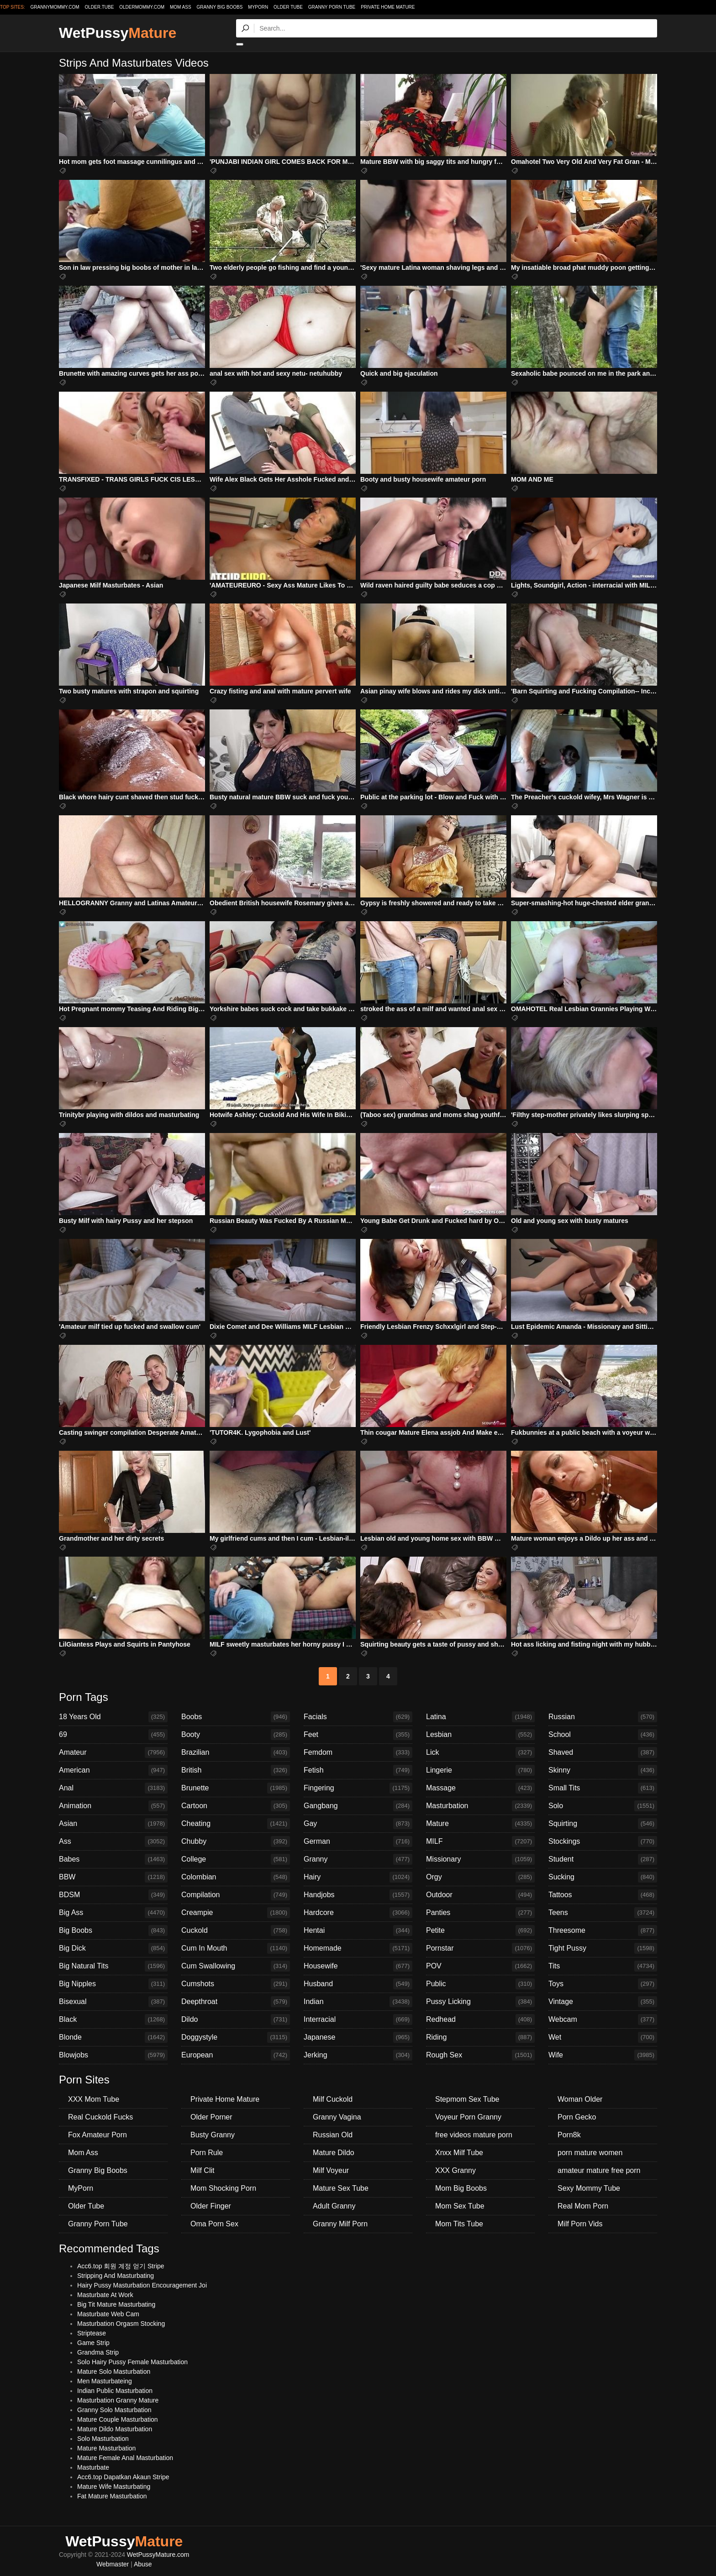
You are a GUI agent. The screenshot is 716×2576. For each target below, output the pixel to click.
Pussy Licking (480, 2001)
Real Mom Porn (583, 2206)
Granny (358, 1859)
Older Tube (288, 7)
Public (480, 1983)
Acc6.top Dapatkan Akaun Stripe (123, 2477)
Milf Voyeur (331, 2170)
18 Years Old (113, 1716)
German (358, 1841)
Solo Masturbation (103, 2438)
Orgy (480, 1877)
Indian (358, 2001)
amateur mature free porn (599, 2170)
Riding (480, 2037)
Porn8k (569, 2135)
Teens (602, 1912)
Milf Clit (202, 2170)
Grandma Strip (98, 2352)
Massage (480, 1788)
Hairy (358, 1877)
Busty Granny (212, 2135)
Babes (113, 1859)
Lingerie (480, 1770)
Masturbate (93, 2467)
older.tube (99, 7)
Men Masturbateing (104, 2381)
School (602, 1734)
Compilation (235, 1894)
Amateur (113, 1752)
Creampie (235, 1912)
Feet (358, 1734)
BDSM (113, 1894)
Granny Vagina (337, 2117)
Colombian (235, 1877)
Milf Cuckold (333, 2099)
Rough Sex (480, 2055)
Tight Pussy (602, 1948)
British (235, 1770)
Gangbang (358, 1805)
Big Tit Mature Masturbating (116, 2304)
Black (113, 2019)
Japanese (358, 2037)
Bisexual (113, 2001)
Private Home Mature (388, 7)
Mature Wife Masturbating (113, 2486)
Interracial (358, 2019)
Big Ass (113, 1912)
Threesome (602, 1930)
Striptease (91, 2333)
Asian (113, 1823)
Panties (480, 1912)
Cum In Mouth (235, 1948)
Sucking (602, 1877)
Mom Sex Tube (459, 2206)
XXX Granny (455, 2170)
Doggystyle (235, 2037)
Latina (480, 1716)
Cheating (235, 1823)
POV (480, 1966)
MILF (480, 1841)
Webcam (602, 2019)
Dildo (235, 2019)
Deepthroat (235, 2001)
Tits (602, 1966)
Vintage (602, 2001)
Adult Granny (334, 2206)
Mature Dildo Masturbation (114, 2429)
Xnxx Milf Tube (459, 2152)
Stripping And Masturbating (115, 2275)
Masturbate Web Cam (108, 2314)
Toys (602, 1983)
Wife (602, 2055)
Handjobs (358, 1894)
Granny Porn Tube (332, 7)
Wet (602, 2037)
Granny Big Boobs (219, 7)
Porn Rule (206, 2152)
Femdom (358, 1752)
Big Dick (113, 1948)
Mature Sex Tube (341, 2188)
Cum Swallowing (235, 1966)
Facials (358, 1716)
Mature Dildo (333, 2152)
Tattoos (602, 1894)
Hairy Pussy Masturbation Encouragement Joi (142, 2285)
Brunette (235, 1788)
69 (113, 1734)
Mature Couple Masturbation (117, 2419)
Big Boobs (113, 1930)
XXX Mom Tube (93, 2099)
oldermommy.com (141, 7)
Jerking (358, 2055)
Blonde (113, 2037)
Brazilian (235, 1752)
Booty (235, 1734)
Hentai (358, 1930)
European (235, 2055)
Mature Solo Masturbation (113, 2371)
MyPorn (258, 7)
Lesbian (480, 1734)
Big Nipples (113, 1983)
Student (602, 1859)
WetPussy (117, 33)
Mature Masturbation (106, 2448)
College (235, 1859)
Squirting (602, 1823)
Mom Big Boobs (461, 2188)
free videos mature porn (473, 2135)
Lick (480, 1752)
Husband (358, 1983)
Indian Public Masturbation (115, 2390)
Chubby (235, 1841)
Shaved (602, 1752)
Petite (480, 1930)
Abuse (143, 2564)
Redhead (480, 2019)
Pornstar (480, 1948)
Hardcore (358, 1912)
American (113, 1770)
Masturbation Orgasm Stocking (121, 2323)
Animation (113, 1805)
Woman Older (580, 2099)
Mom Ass (180, 7)
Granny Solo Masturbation (114, 2409)
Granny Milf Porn (340, 2224)
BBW (113, 1877)
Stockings (602, 1841)
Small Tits (602, 1788)
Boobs (235, 1716)
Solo (602, 1805)
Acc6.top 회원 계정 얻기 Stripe (120, 2266)
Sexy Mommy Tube (589, 2188)
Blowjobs (113, 2055)
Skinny (602, 1770)
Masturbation (480, 1805)
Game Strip (93, 2342)
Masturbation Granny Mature (117, 2400)
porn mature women (590, 2152)
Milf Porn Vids (580, 2224)
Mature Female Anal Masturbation (125, 2457)
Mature (480, 1823)
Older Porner (211, 2117)
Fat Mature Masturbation (112, 2496)
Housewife (358, 1966)
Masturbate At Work (105, 2294)
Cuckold (235, 1930)
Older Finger (210, 2206)
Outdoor (480, 1894)
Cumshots (235, 1983)
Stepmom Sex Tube (467, 2099)
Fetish (358, 1770)
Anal (113, 1788)
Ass (113, 1841)
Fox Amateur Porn (97, 2135)
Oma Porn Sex (214, 2224)
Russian (602, 1716)
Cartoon (235, 1805)
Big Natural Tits (113, 1966)
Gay (358, 1823)
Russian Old (333, 2135)
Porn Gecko (577, 2117)
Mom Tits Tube (459, 2224)
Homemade (358, 1948)
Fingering (358, 1788)
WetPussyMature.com (158, 2554)
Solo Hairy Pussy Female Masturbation (132, 2362)
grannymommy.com (55, 7)
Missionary (480, 1859)
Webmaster (112, 2564)
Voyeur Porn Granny (468, 2117)
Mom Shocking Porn (223, 2188)
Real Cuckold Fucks (100, 2117)
